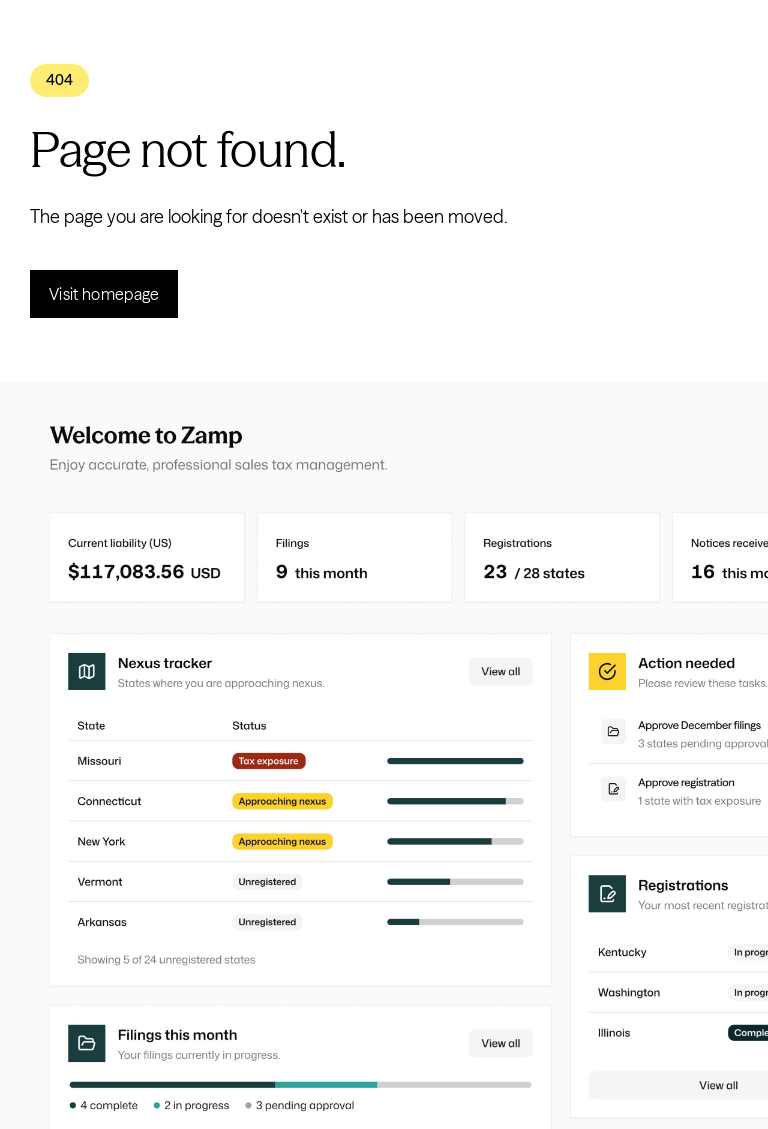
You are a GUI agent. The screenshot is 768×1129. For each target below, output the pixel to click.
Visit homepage (104, 294)
